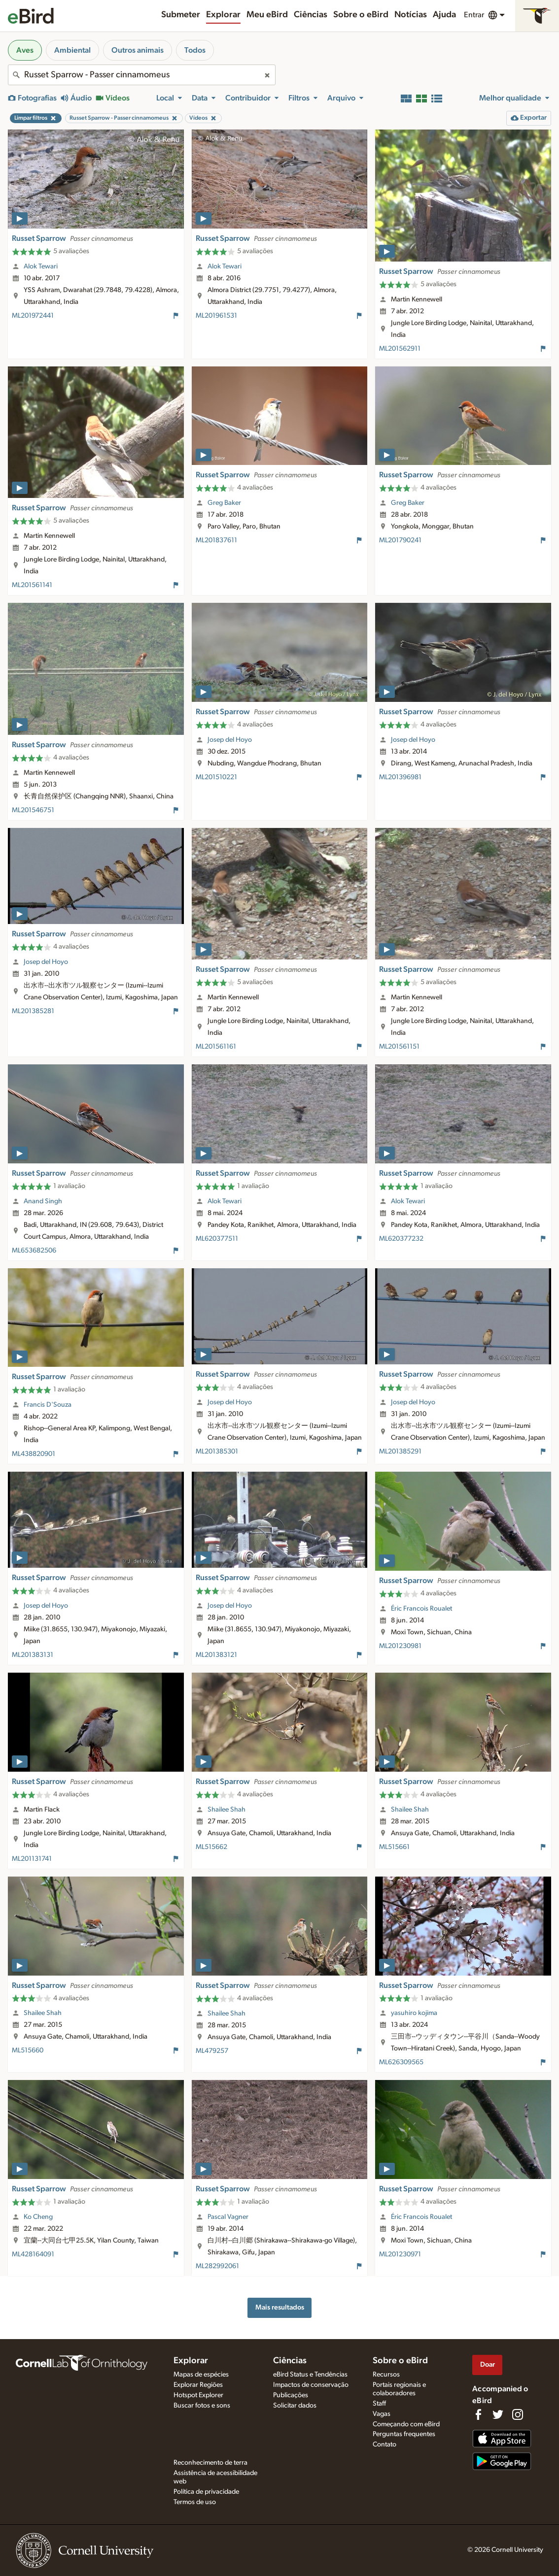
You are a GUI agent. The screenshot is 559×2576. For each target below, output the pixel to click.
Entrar (474, 15)
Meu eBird (267, 14)
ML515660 (27, 2050)
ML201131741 (32, 1858)
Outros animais (137, 50)
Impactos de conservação (311, 2384)
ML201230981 (400, 1646)
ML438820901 (33, 1454)
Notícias (410, 14)
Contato (384, 2444)
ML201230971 (400, 2254)
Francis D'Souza (47, 1404)
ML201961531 (216, 315)
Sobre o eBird (360, 14)
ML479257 (212, 2051)
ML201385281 (33, 1011)
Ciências (310, 14)
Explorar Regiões (198, 2384)
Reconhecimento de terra (210, 2462)
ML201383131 (32, 1654)
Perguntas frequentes (404, 2434)
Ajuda (444, 14)
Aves (25, 50)
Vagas (381, 2414)
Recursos (386, 2374)
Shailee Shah (226, 1809)
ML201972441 (33, 315)
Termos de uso (195, 2502)
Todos (195, 50)
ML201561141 (32, 585)
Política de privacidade (206, 2491)
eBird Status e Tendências (310, 2374)
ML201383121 (216, 1654)
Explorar (223, 14)
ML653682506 (34, 1250)
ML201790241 (400, 540)
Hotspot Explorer (198, 2395)
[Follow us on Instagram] (518, 2414)
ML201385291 (400, 1451)
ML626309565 (401, 2062)
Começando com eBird (406, 2424)
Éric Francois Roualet (421, 1608)
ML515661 (394, 1847)
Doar (487, 2364)
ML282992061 (217, 2266)
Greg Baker (224, 502)
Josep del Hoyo (230, 739)
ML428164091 (33, 2254)
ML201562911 (399, 348)
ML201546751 (33, 810)
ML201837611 (216, 540)
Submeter (180, 14)
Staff (379, 2403)
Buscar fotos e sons (202, 2405)
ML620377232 (401, 1238)
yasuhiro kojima (414, 2013)
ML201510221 (216, 777)
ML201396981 (400, 777)
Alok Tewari (41, 266)
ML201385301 (217, 1451)
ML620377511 (217, 1238)
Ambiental (72, 50)
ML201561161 (216, 1046)
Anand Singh (43, 1201)
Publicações (290, 2395)
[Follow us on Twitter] (498, 2414)
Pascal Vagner (228, 2216)
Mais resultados (279, 2307)
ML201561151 (399, 1046)
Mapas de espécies (201, 2374)
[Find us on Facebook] (478, 2414)
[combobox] (141, 75)
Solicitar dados (294, 2405)
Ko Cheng (38, 2216)
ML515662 (211, 1847)
